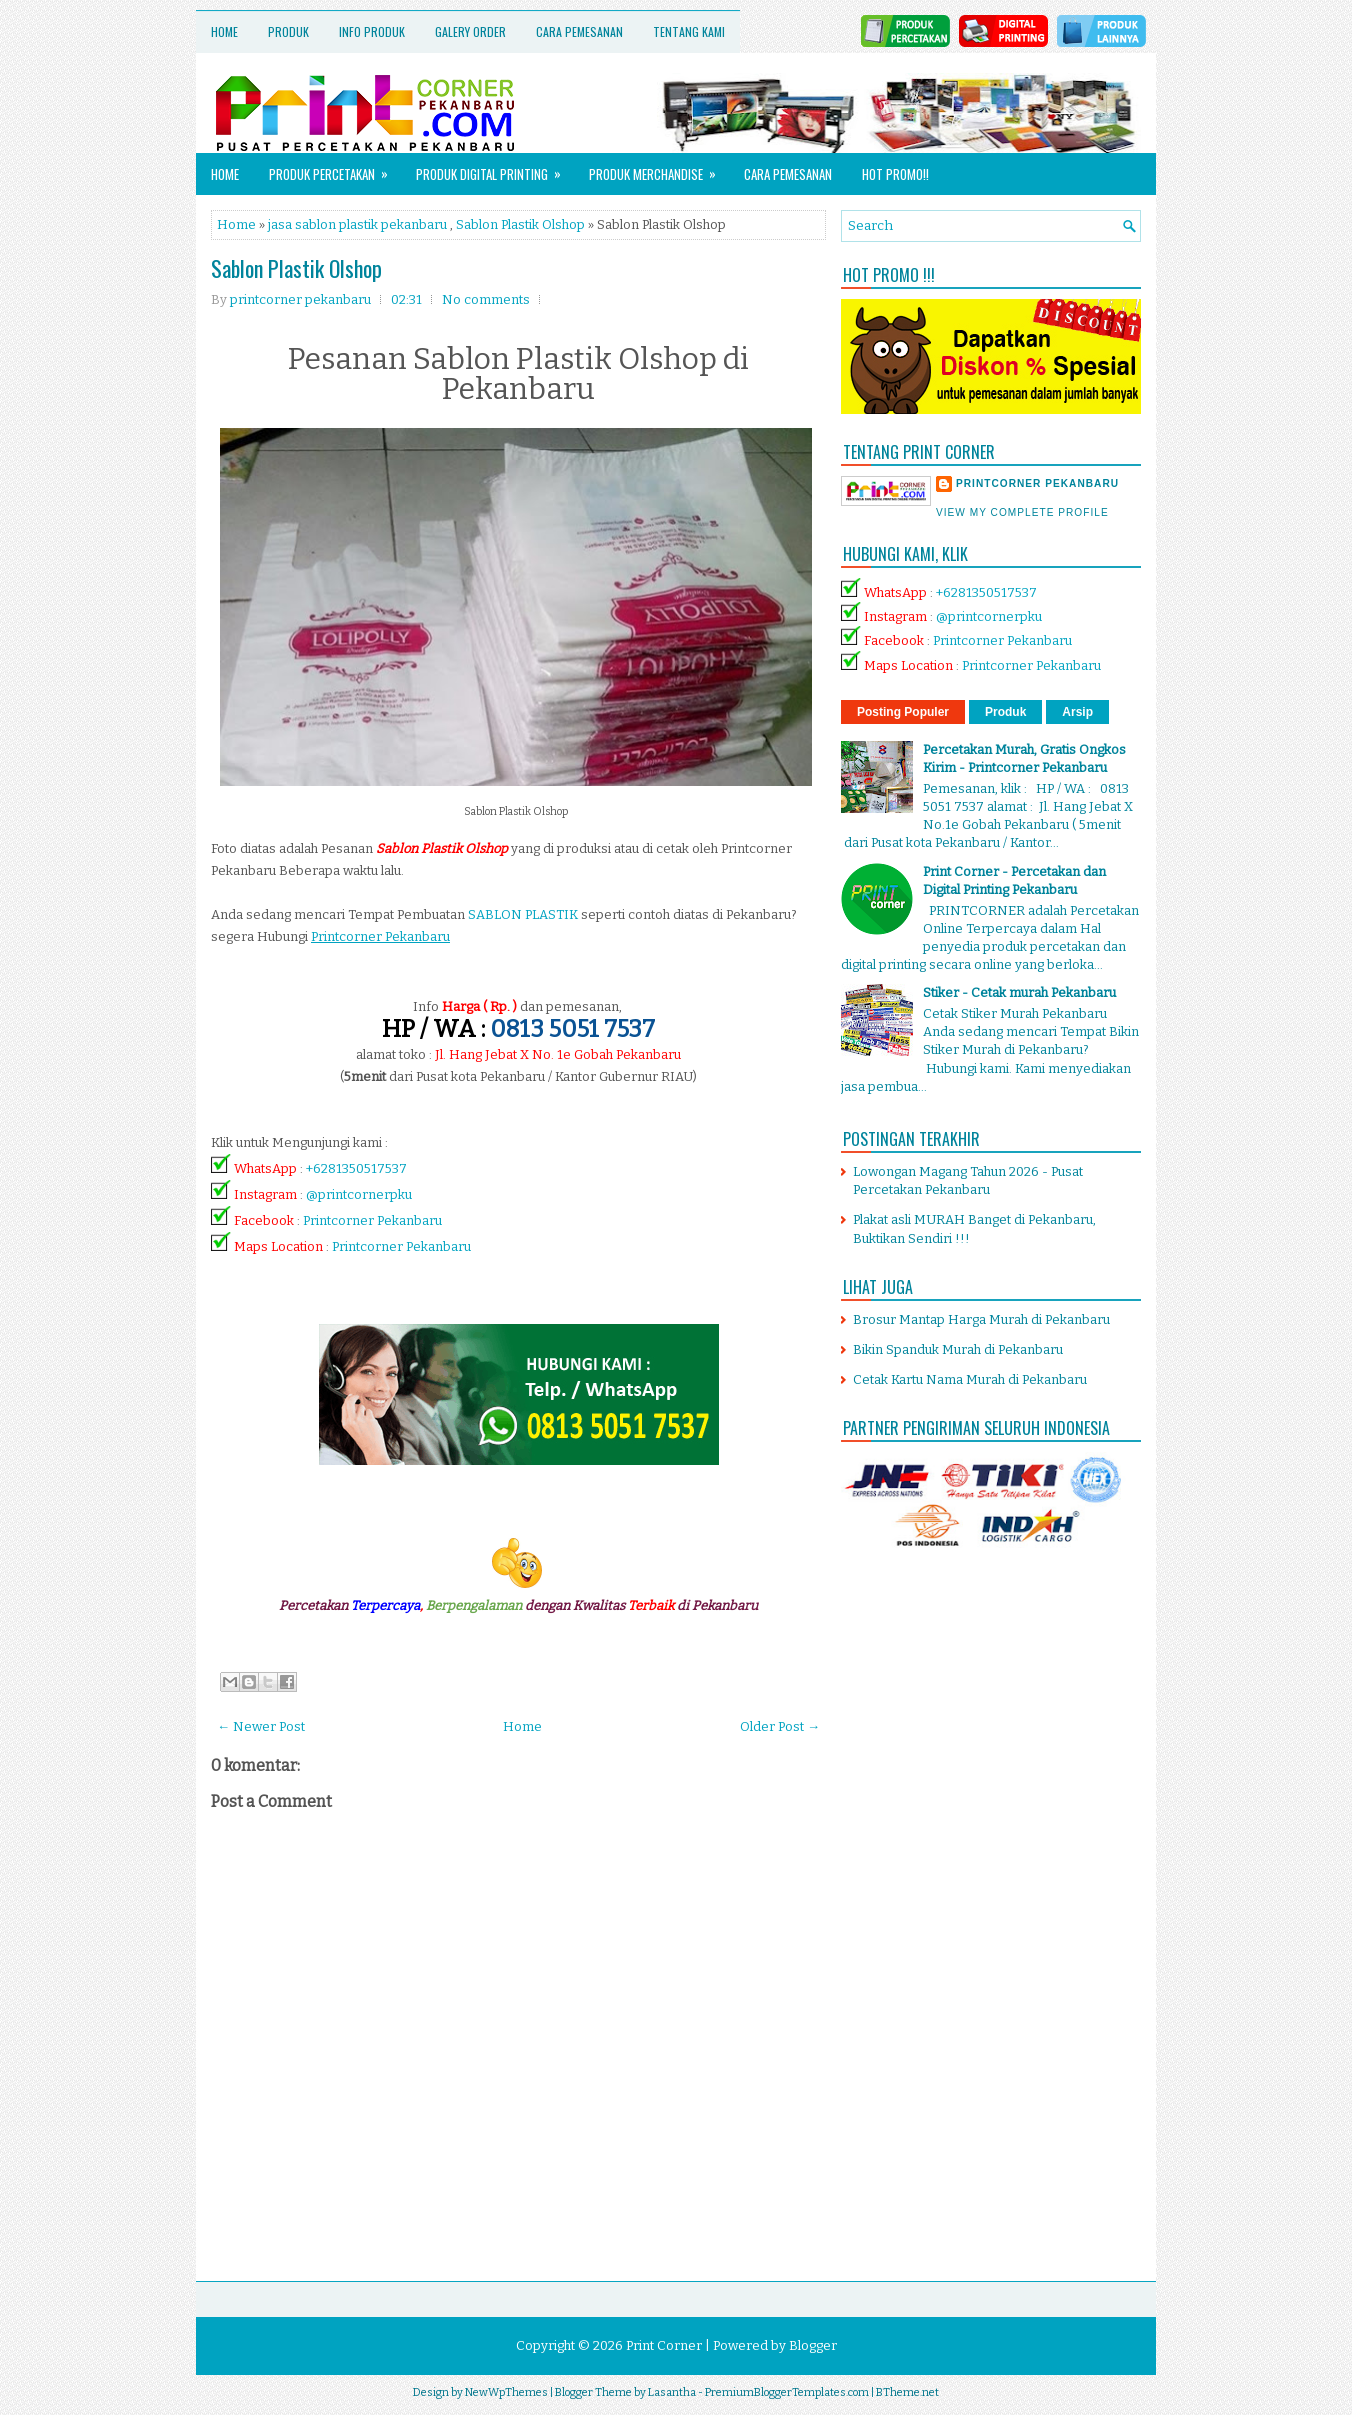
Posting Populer (903, 712)
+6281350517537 (356, 1168)
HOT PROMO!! (895, 174)
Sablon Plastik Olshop (520, 224)
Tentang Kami (689, 31)
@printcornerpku (359, 1194)
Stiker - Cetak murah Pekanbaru (1019, 992)
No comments (486, 299)
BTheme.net (907, 2392)
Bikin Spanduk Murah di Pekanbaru (958, 1349)
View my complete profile (1022, 512)
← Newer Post (261, 1726)
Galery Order (470, 31)
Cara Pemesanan (579, 31)
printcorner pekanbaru (1037, 483)
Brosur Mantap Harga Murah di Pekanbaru (981, 1319)
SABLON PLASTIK (523, 914)
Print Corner (664, 2345)
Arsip (1077, 712)
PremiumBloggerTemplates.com (787, 2392)
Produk (288, 31)
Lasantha (672, 2392)
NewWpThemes (506, 2392)
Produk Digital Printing (495, 168)
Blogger (813, 2345)
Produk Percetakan (335, 168)
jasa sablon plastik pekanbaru (357, 224)
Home (224, 31)
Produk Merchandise (659, 168)
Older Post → (780, 1726)
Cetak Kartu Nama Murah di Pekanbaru (970, 1379)
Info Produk (372, 31)
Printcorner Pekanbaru (372, 1220)
